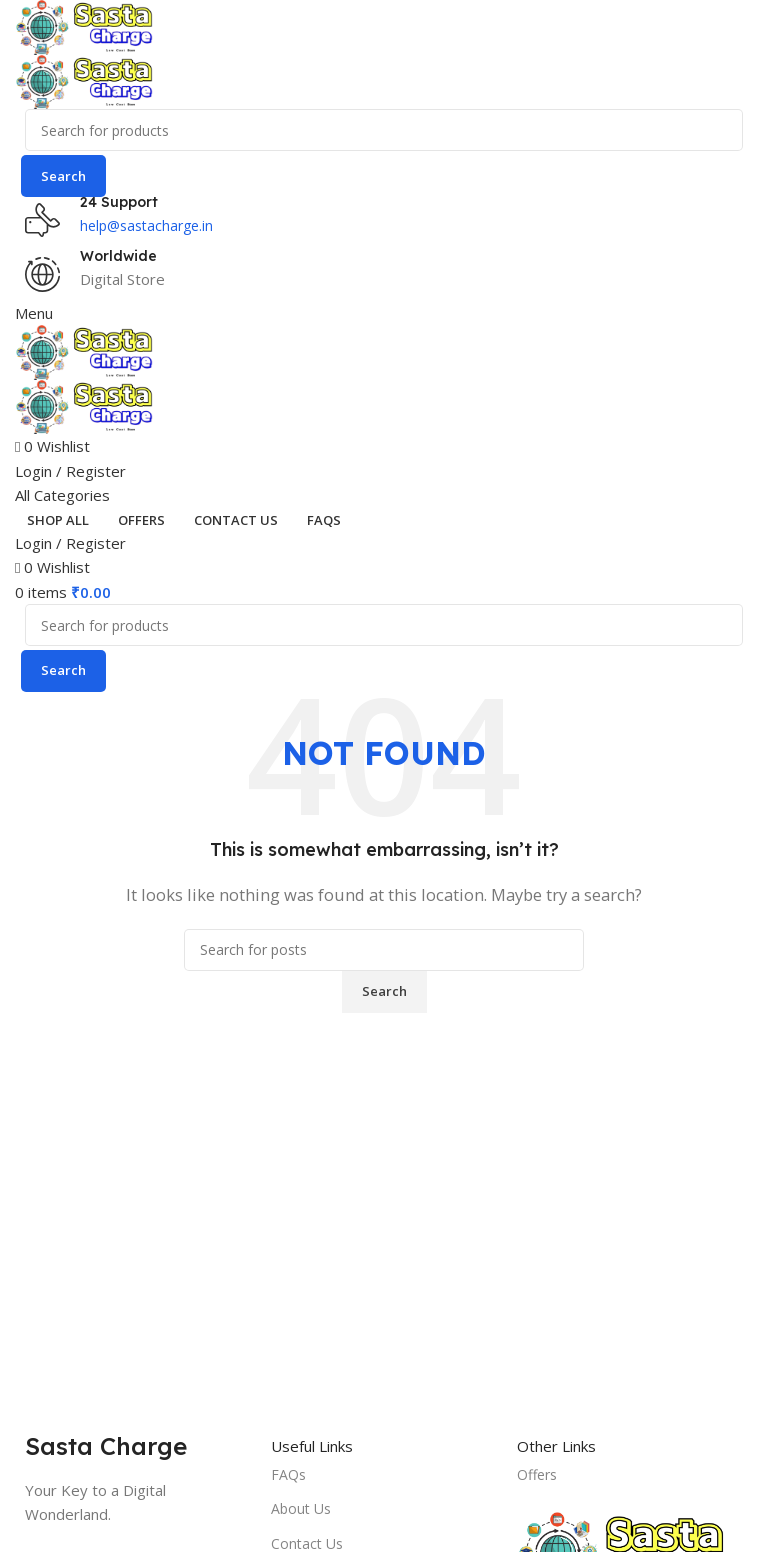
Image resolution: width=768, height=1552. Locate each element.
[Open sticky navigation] (62, 495)
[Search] (384, 130)
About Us (301, 1508)
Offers (537, 1474)
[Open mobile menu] (34, 313)
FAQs (288, 1474)
